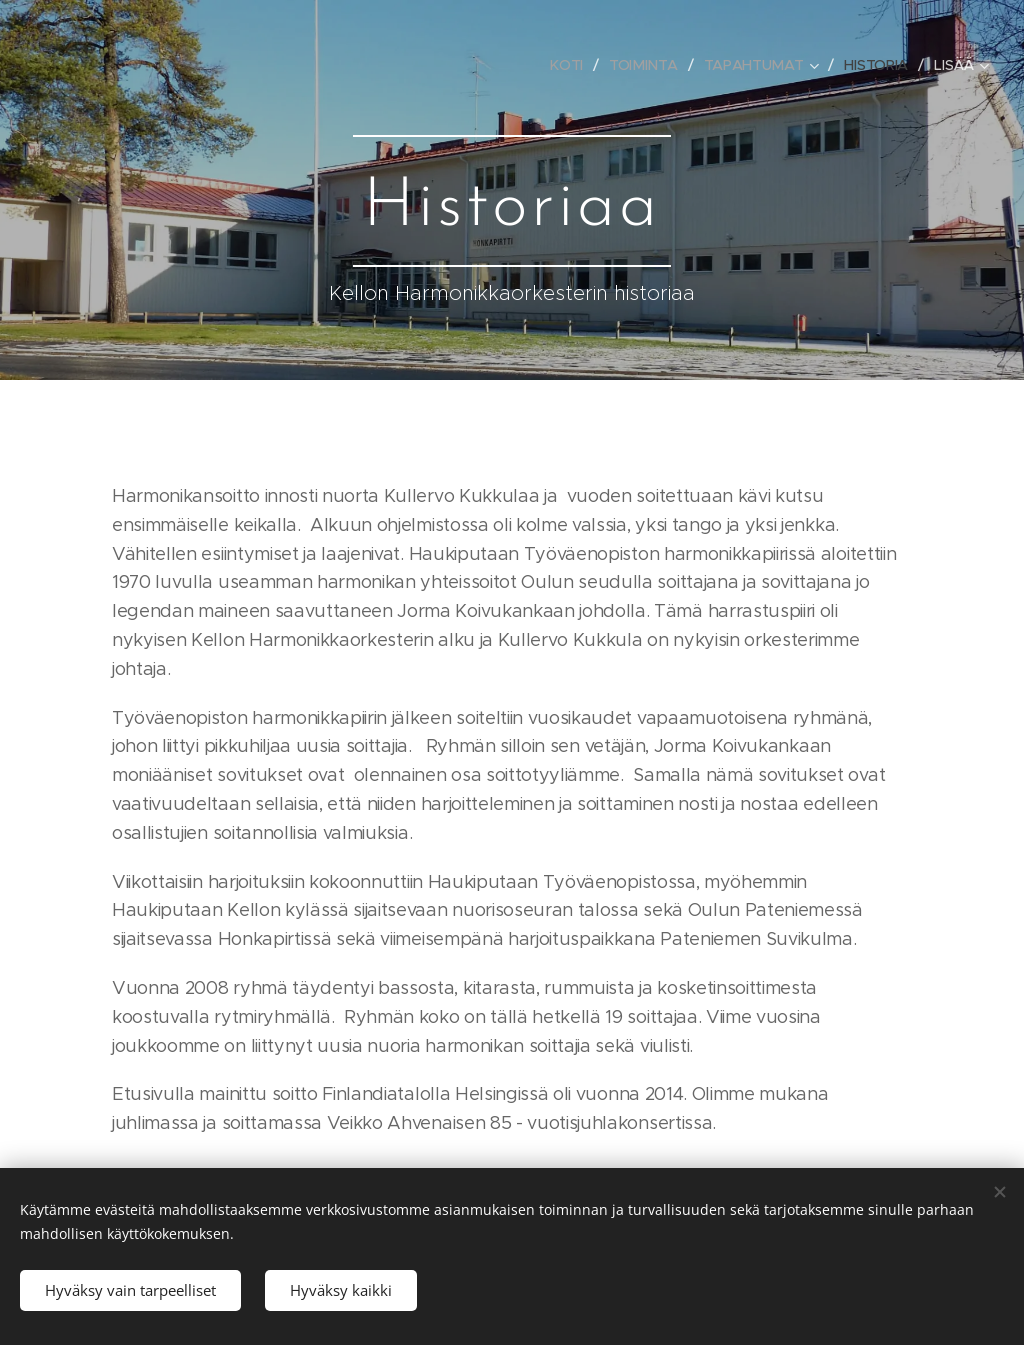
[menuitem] (568, 65)
